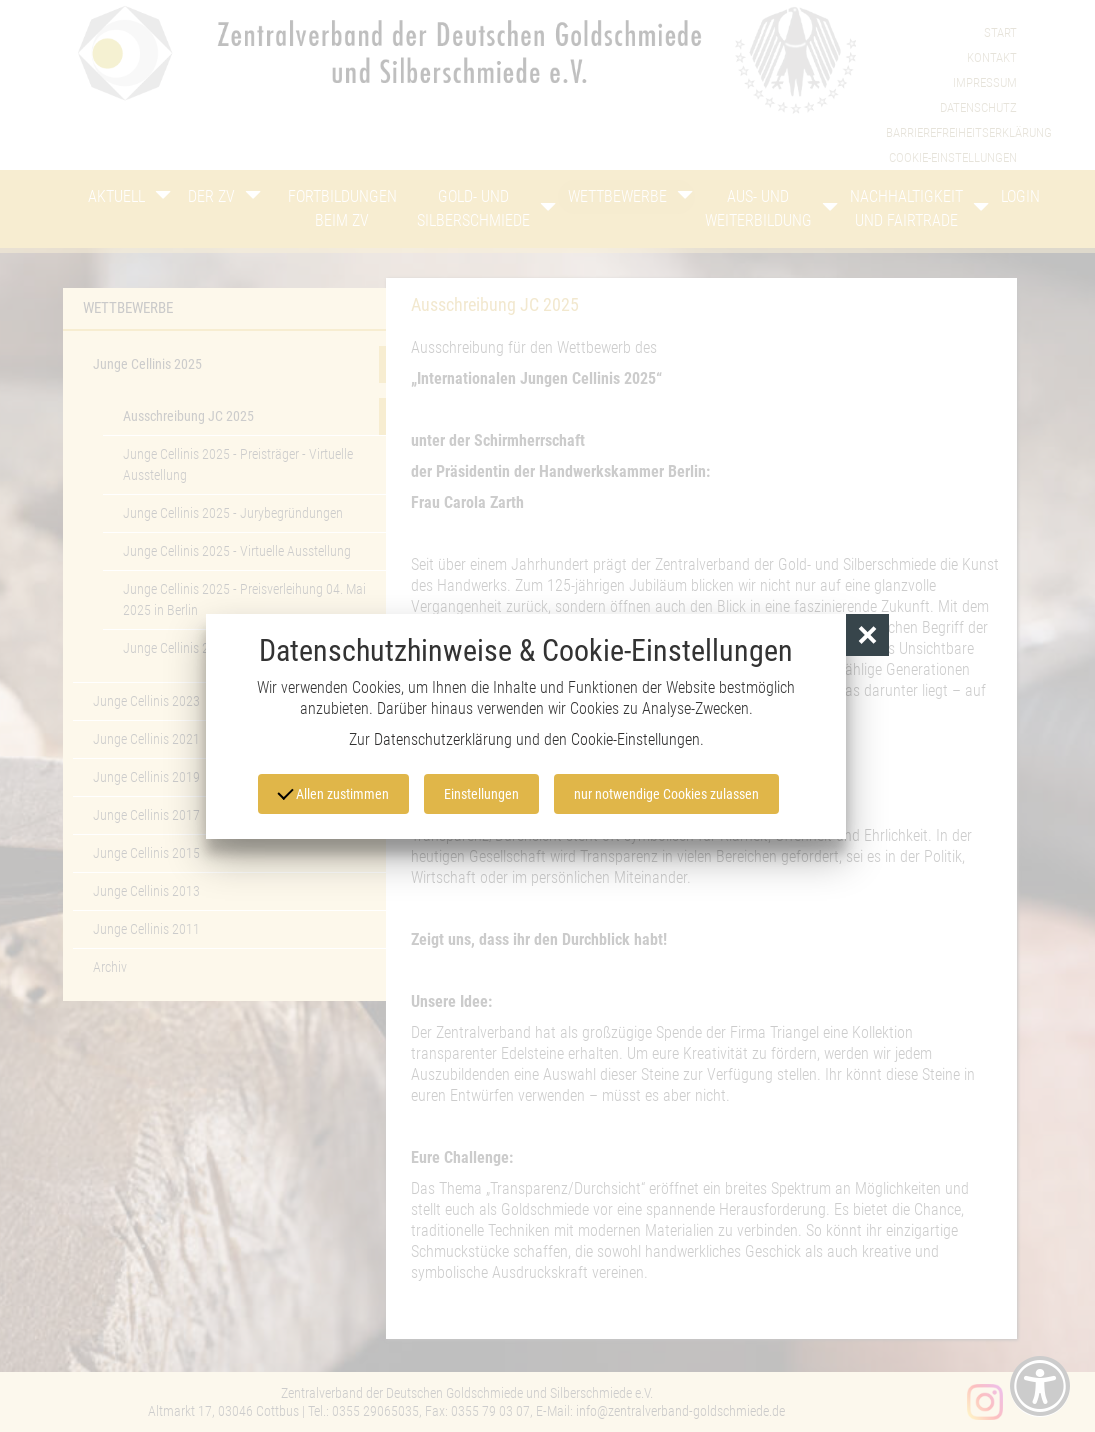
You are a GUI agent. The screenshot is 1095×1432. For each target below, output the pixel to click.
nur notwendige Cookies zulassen (666, 794)
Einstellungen (481, 794)
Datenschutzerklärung (443, 739)
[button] (867, 635)
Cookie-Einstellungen (635, 739)
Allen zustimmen (333, 792)
